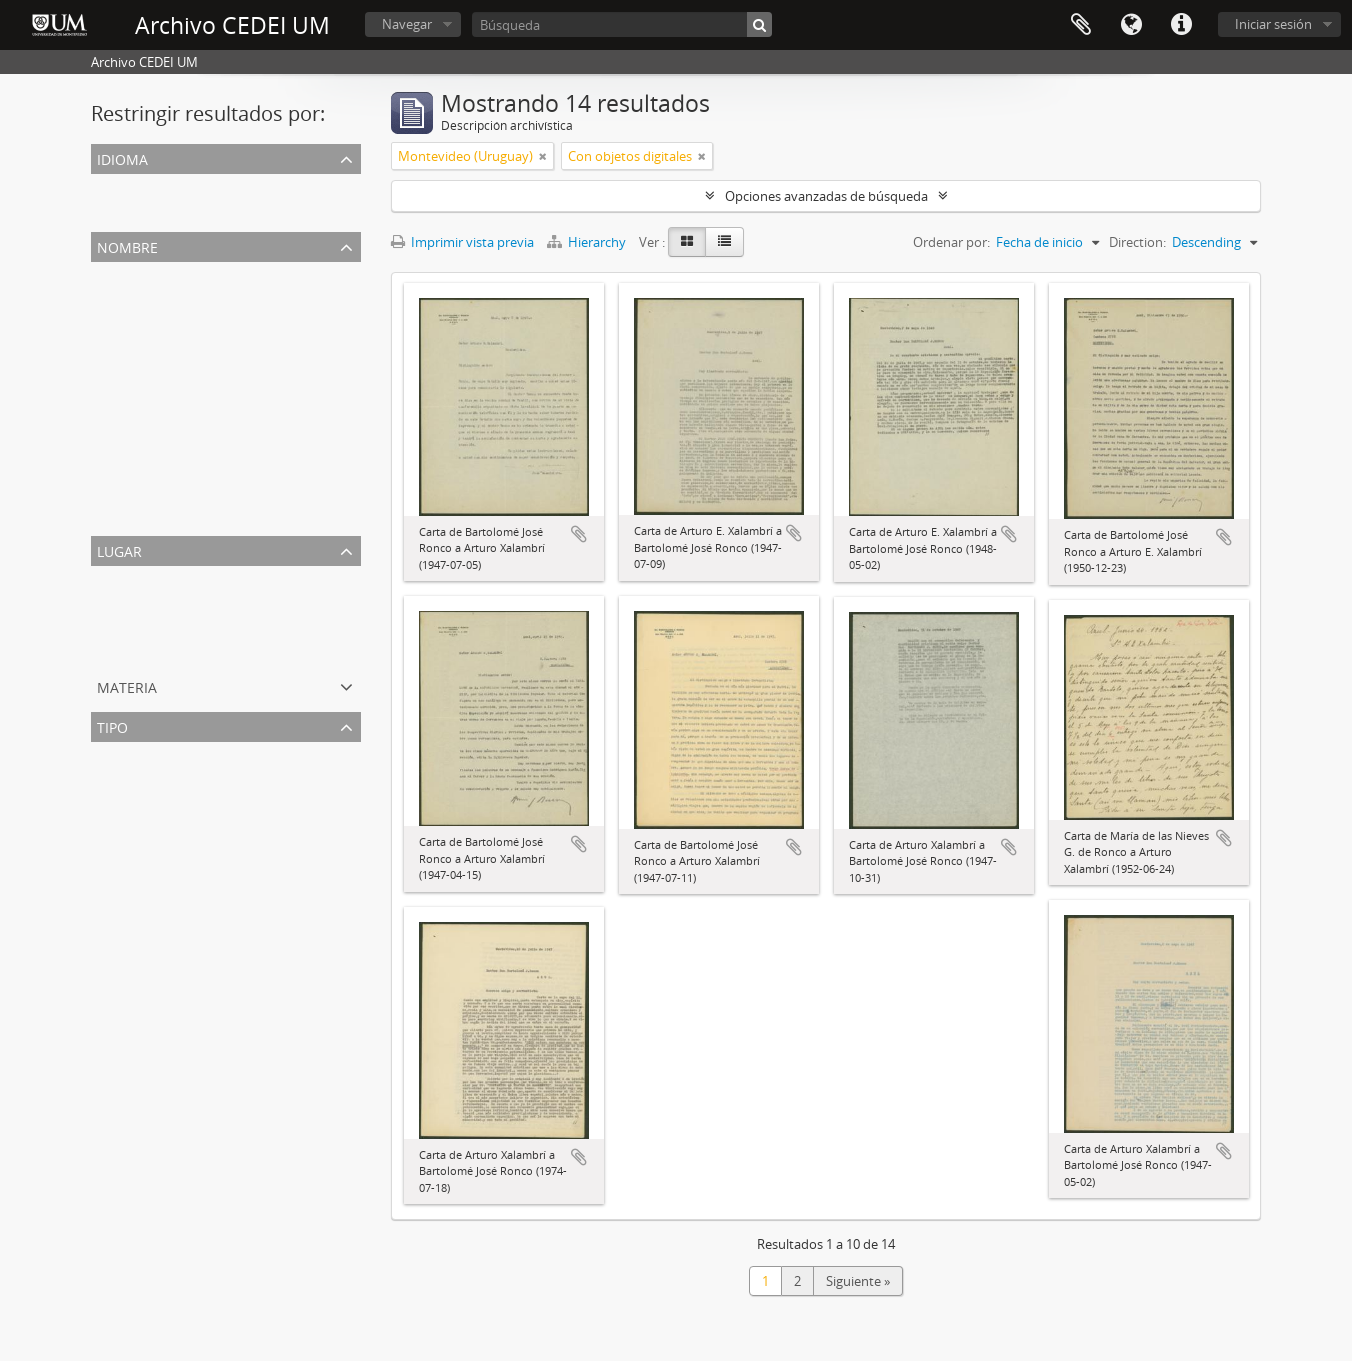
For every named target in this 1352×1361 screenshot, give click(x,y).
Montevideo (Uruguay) (162, 602)
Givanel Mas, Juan (147, 490)
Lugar (119, 549)
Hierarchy (588, 242)
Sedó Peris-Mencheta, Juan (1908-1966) (209, 346)
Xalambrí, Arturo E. (150, 298)
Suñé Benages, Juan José (166, 370)
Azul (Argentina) (142, 626)
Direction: (1137, 242)
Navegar (407, 24)
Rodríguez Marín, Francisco (175, 394)
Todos (113, 274)
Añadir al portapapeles (579, 534)
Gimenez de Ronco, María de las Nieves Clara (227, 442)
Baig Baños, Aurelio (151, 466)
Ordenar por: (951, 242)
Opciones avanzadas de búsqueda (826, 196)
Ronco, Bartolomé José (162, 322)
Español (118, 210)
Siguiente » (858, 1281)
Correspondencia (146, 778)
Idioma (1131, 25)
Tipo (112, 725)
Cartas (114, 802)
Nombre (127, 245)
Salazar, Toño (134, 418)
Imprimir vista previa (462, 242)
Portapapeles (1081, 25)
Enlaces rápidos (1181, 25)
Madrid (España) (143, 650)
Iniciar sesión (1273, 24)
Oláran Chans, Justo (153, 514)
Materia (127, 685)
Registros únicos (143, 186)
